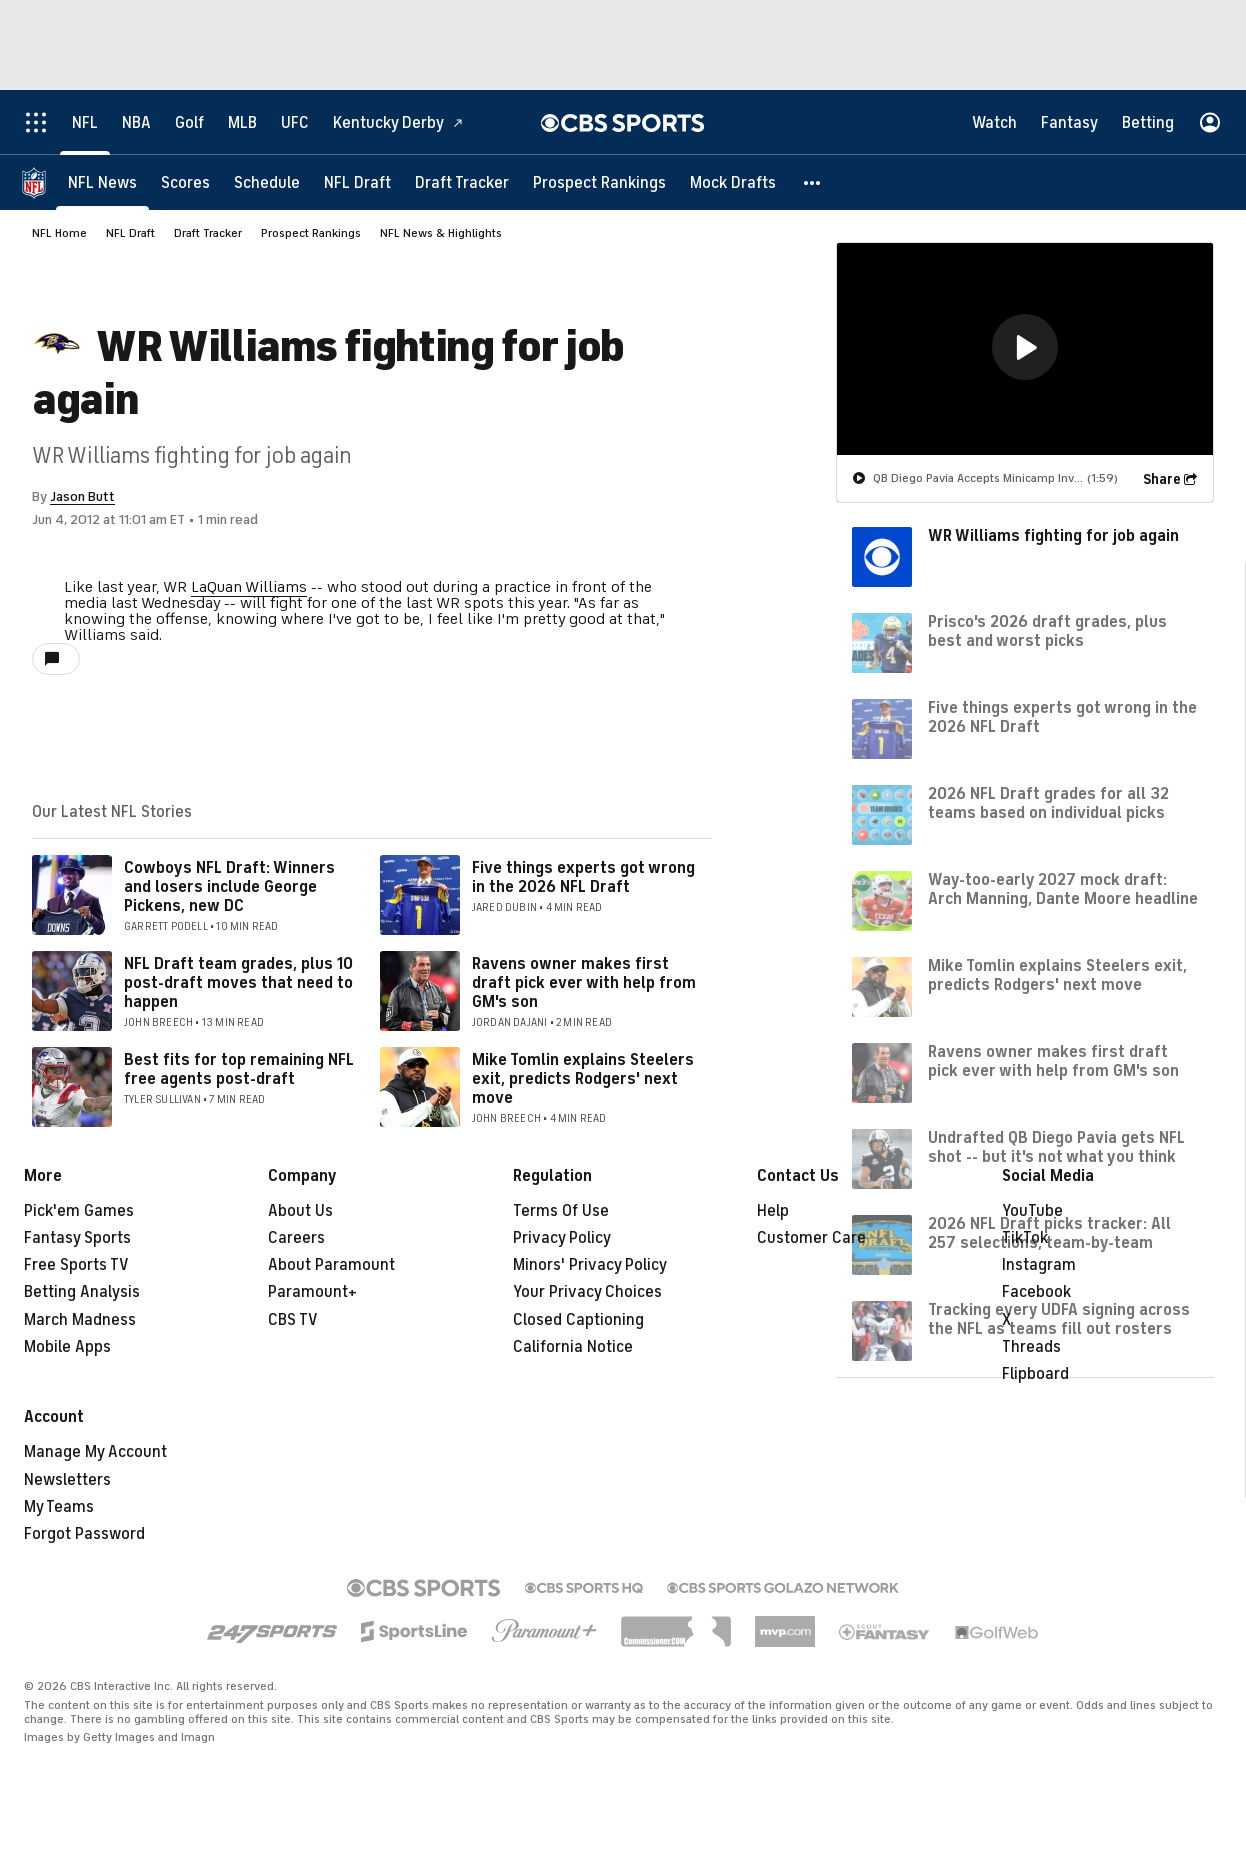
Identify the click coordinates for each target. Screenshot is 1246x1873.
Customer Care (811, 1238)
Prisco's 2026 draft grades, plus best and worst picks (1047, 631)
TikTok (1025, 1238)
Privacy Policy (562, 1238)
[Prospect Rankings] (599, 182)
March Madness (80, 1320)
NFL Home (59, 233)
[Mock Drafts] (733, 182)
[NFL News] (102, 182)
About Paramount (331, 1265)
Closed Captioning (578, 1320)
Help (773, 1211)
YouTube (1032, 1211)
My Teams (59, 1507)
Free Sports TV (76, 1265)
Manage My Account (95, 1452)
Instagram (1039, 1265)
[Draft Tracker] (462, 182)
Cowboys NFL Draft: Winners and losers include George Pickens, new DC (229, 887)
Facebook (1036, 1292)
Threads (1031, 1347)
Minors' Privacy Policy (590, 1265)
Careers (296, 1238)
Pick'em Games (79, 1211)
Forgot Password (84, 1534)
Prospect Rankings (311, 233)
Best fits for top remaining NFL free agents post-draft (239, 1069)
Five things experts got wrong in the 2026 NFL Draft (583, 877)
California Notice (573, 1347)
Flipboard (1035, 1374)
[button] (813, 182)
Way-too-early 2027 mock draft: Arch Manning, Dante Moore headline (1063, 889)
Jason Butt (82, 496)
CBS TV (293, 1320)
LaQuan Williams (249, 587)
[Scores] (185, 182)
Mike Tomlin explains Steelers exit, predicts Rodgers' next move (583, 1079)
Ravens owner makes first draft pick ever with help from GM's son (584, 983)
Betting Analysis (82, 1292)
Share (1162, 479)
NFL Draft (130, 233)
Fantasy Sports (77, 1238)
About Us (300, 1211)
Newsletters (67, 1480)
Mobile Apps (67, 1347)
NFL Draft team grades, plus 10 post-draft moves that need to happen (238, 983)
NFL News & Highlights (441, 233)
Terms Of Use (561, 1211)
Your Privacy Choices (587, 1292)
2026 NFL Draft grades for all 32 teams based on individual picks (1048, 803)
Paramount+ (312, 1292)
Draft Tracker (208, 233)
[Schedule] (267, 182)
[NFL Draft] (357, 182)
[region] (1025, 349)
